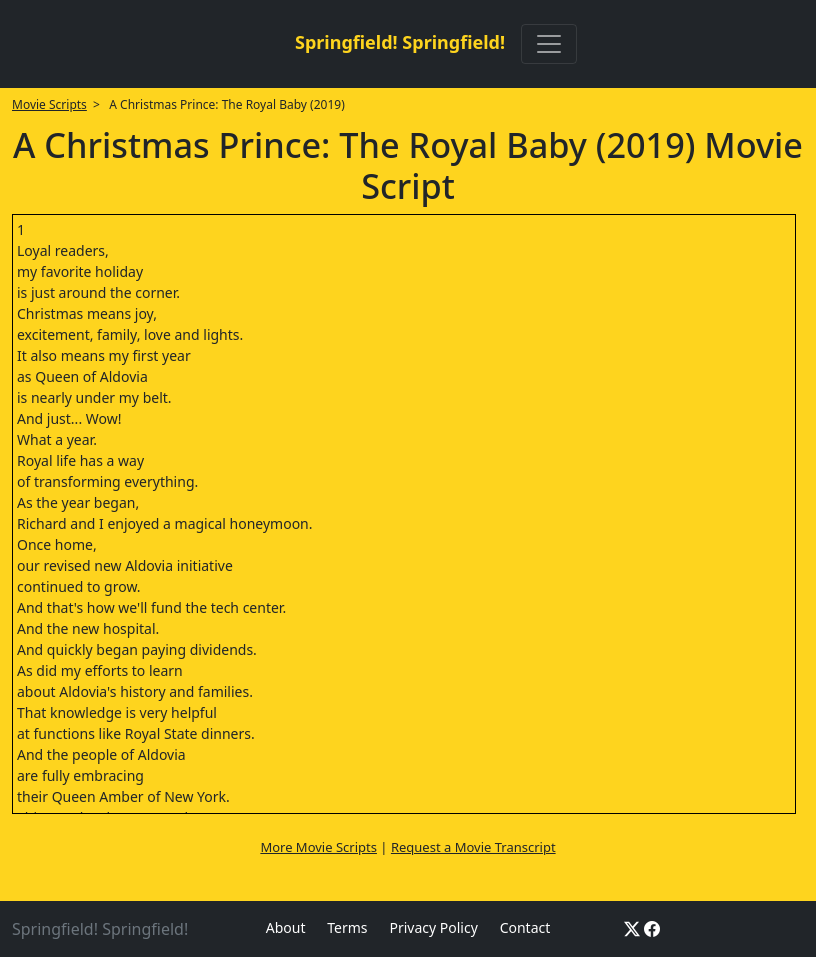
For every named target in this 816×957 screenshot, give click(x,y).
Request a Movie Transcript (473, 847)
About (286, 927)
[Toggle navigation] (549, 44)
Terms (347, 927)
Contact (525, 927)
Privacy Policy (433, 927)
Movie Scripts (49, 104)
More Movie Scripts (318, 847)
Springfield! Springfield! (400, 42)
